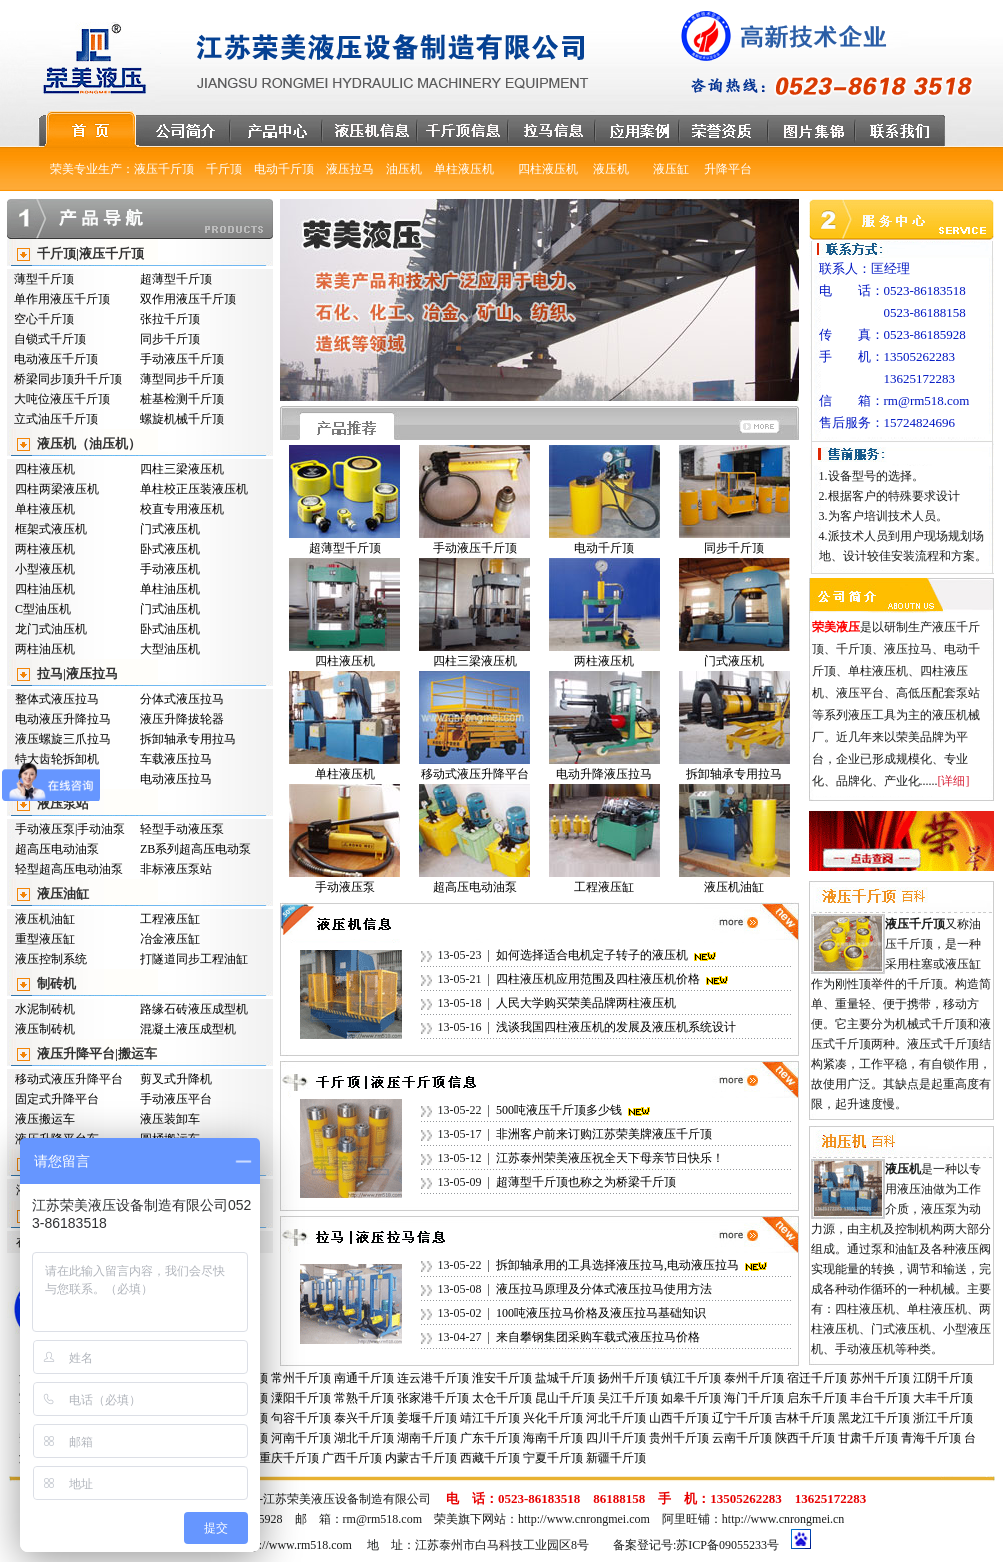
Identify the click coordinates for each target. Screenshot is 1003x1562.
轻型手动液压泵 (182, 829)
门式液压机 (170, 529)
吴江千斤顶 (628, 1398)
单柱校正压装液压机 (194, 489)
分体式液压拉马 (182, 699)
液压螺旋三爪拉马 (63, 739)
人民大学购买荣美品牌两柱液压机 (586, 1003)
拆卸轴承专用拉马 (188, 739)
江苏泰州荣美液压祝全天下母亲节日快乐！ (610, 1158)
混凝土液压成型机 (188, 1029)
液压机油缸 (45, 919)
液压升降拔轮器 (182, 719)
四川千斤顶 (616, 1438)
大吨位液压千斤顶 (62, 399)
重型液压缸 (45, 939)
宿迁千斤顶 (817, 1378)
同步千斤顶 (170, 339)
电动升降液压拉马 (604, 774)
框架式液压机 (51, 529)
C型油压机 (43, 609)
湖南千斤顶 (427, 1438)
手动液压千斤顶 (182, 359)
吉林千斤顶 (805, 1418)
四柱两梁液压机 (57, 489)
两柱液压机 (45, 549)
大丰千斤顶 (943, 1398)
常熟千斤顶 (364, 1398)
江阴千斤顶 (943, 1378)
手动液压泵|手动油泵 (70, 829)
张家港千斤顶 (433, 1398)
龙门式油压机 (51, 629)
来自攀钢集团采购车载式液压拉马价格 (598, 1337)
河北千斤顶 (616, 1418)
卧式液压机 (170, 549)
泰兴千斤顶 (364, 1418)
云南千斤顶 (742, 1438)
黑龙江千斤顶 (874, 1418)
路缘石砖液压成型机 (194, 1009)
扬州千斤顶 (628, 1378)
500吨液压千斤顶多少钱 (559, 1110)
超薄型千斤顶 (176, 279)
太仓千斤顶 (502, 1398)
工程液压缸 (170, 919)
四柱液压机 (45, 469)
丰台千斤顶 (880, 1398)
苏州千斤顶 (880, 1378)
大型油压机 (170, 649)
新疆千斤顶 (616, 1458)
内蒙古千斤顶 (421, 1458)
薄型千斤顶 (44, 279)
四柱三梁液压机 (182, 469)
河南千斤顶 (301, 1438)
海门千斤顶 (754, 1398)
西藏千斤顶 (490, 1458)
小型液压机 (45, 569)
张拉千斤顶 (170, 319)
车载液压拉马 (176, 759)
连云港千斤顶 (433, 1378)
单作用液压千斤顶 (62, 299)
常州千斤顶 (301, 1378)
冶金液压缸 (170, 939)
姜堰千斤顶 (427, 1418)
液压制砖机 (45, 1029)
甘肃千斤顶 (868, 1438)
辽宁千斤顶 (742, 1418)
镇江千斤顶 (691, 1378)
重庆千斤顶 (289, 1458)
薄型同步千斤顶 (182, 379)
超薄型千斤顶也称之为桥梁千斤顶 (586, 1182)
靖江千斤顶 (490, 1418)
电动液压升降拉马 (63, 719)
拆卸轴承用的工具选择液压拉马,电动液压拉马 (617, 1265)
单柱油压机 (170, 589)
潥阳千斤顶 (301, 1398)
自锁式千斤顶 (50, 339)
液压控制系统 (51, 959)
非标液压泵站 (176, 869)
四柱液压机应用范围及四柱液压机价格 (598, 979)
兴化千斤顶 (553, 1418)
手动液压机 (170, 569)
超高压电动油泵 (57, 849)
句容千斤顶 (301, 1418)
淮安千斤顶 (502, 1378)
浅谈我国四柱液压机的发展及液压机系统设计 (616, 1027)
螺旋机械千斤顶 (182, 419)
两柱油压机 (45, 649)
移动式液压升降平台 (69, 1079)
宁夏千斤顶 (553, 1458)
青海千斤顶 (931, 1438)
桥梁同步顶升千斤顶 (68, 379)
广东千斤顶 (490, 1438)
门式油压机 (170, 609)
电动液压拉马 (176, 779)
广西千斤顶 (352, 1458)
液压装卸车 (170, 1119)
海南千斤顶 (553, 1438)
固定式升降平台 (57, 1099)
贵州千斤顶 (679, 1438)
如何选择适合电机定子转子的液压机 (592, 955)
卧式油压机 (170, 629)
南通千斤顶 (364, 1378)
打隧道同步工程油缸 (194, 959)
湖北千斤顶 (364, 1438)
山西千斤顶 (679, 1418)
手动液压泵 (345, 887)
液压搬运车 (45, 1119)
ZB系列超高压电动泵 (195, 849)
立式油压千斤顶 (56, 419)
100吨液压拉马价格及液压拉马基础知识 (601, 1313)
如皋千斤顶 (691, 1398)
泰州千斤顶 (754, 1378)
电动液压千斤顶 (56, 359)
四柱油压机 (45, 589)
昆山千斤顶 (565, 1398)
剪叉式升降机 (176, 1079)
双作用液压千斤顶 (188, 299)
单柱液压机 (45, 509)
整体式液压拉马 (57, 699)
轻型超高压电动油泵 (69, 869)
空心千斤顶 (44, 319)
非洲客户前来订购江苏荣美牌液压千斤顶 (604, 1134)
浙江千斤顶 (943, 1418)
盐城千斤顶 (565, 1378)
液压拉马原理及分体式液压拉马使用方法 (604, 1289)
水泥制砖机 (45, 1009)
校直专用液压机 (182, 509)
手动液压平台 (176, 1099)
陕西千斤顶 (805, 1438)
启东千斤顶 (817, 1398)
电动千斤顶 (604, 548)
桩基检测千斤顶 (182, 399)
